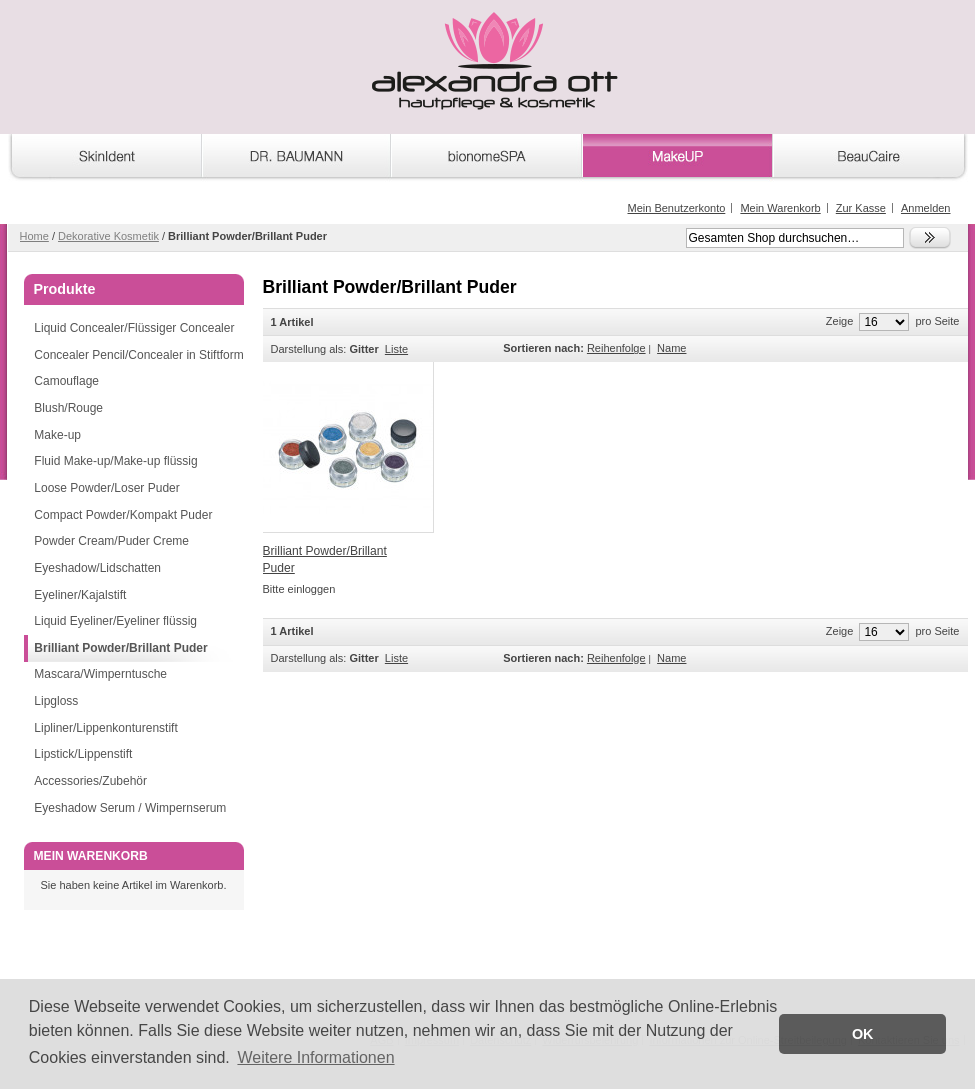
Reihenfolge (616, 348)
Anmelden (926, 208)
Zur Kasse (861, 208)
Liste (396, 349)
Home (34, 236)
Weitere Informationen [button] (315, 1057)
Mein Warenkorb (780, 208)
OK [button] (863, 1034)
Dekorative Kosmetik (108, 236)
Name (671, 348)
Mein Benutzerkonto (676, 208)
